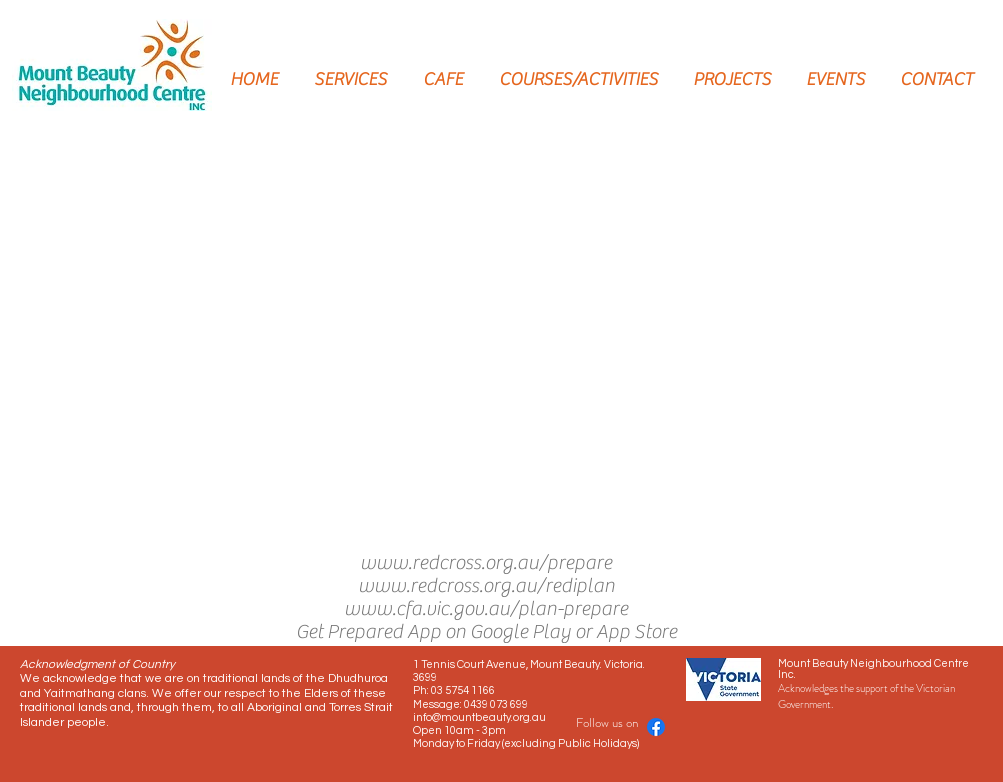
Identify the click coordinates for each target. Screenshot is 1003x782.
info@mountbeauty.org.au (479, 717)
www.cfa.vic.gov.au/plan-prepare (486, 608)
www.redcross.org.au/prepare (486, 562)
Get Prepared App (368, 631)
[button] (489, 336)
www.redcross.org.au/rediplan (486, 585)
